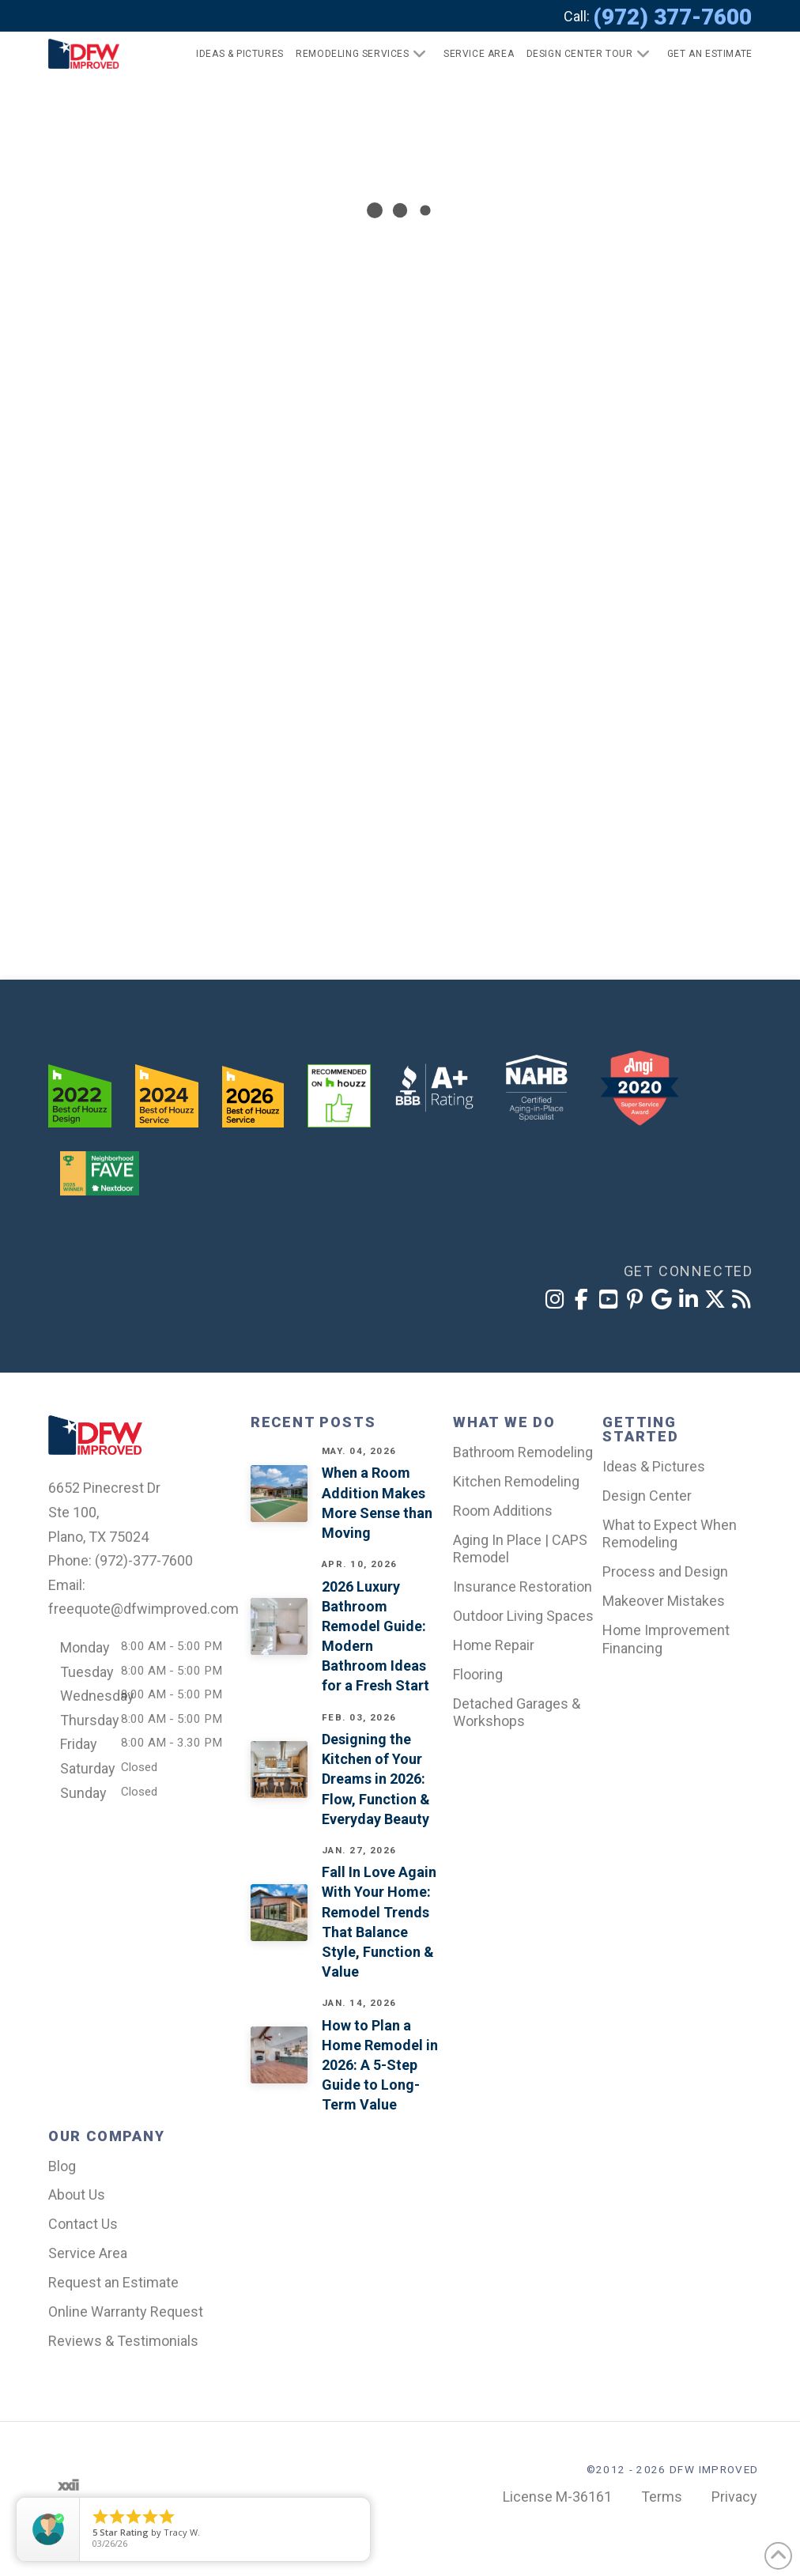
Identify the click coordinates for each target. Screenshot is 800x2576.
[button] (703, 54)
